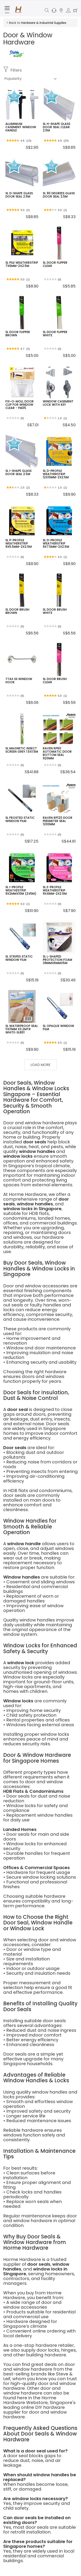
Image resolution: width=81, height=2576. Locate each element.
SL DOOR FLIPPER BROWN (17, 333)
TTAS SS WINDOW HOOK (18, 680)
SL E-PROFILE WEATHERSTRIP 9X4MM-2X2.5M (55, 890)
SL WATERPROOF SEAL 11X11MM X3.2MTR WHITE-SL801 (21, 1029)
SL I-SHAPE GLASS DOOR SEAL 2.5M (18, 472)
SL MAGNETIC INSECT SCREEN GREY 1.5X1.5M (21, 750)
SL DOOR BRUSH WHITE (55, 611)
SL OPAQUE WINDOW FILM (58, 1027)
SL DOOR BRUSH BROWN (17, 611)
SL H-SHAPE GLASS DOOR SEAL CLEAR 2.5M (56, 127)
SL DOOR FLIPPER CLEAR (55, 264)
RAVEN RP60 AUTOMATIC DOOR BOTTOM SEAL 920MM (57, 753)
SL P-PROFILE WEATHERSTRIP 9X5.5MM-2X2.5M (18, 543)
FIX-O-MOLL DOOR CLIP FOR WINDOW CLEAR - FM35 (19, 404)
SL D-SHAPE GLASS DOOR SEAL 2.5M (19, 195)
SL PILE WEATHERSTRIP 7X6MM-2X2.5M (21, 264)
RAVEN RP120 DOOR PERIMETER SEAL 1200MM (57, 821)
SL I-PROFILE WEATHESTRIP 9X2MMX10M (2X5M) (20, 890)
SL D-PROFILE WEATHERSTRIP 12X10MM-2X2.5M (56, 474)
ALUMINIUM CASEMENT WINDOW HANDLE (20, 127)
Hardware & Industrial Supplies (43, 23)
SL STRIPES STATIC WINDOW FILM (19, 958)
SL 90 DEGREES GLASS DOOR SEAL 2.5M (59, 195)
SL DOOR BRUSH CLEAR (55, 680)
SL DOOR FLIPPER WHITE (55, 333)
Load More (40, 1064)
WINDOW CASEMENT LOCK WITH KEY (58, 403)
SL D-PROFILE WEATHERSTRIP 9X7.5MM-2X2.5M (56, 543)
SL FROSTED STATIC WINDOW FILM (20, 819)
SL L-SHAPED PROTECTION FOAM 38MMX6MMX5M (57, 959)
